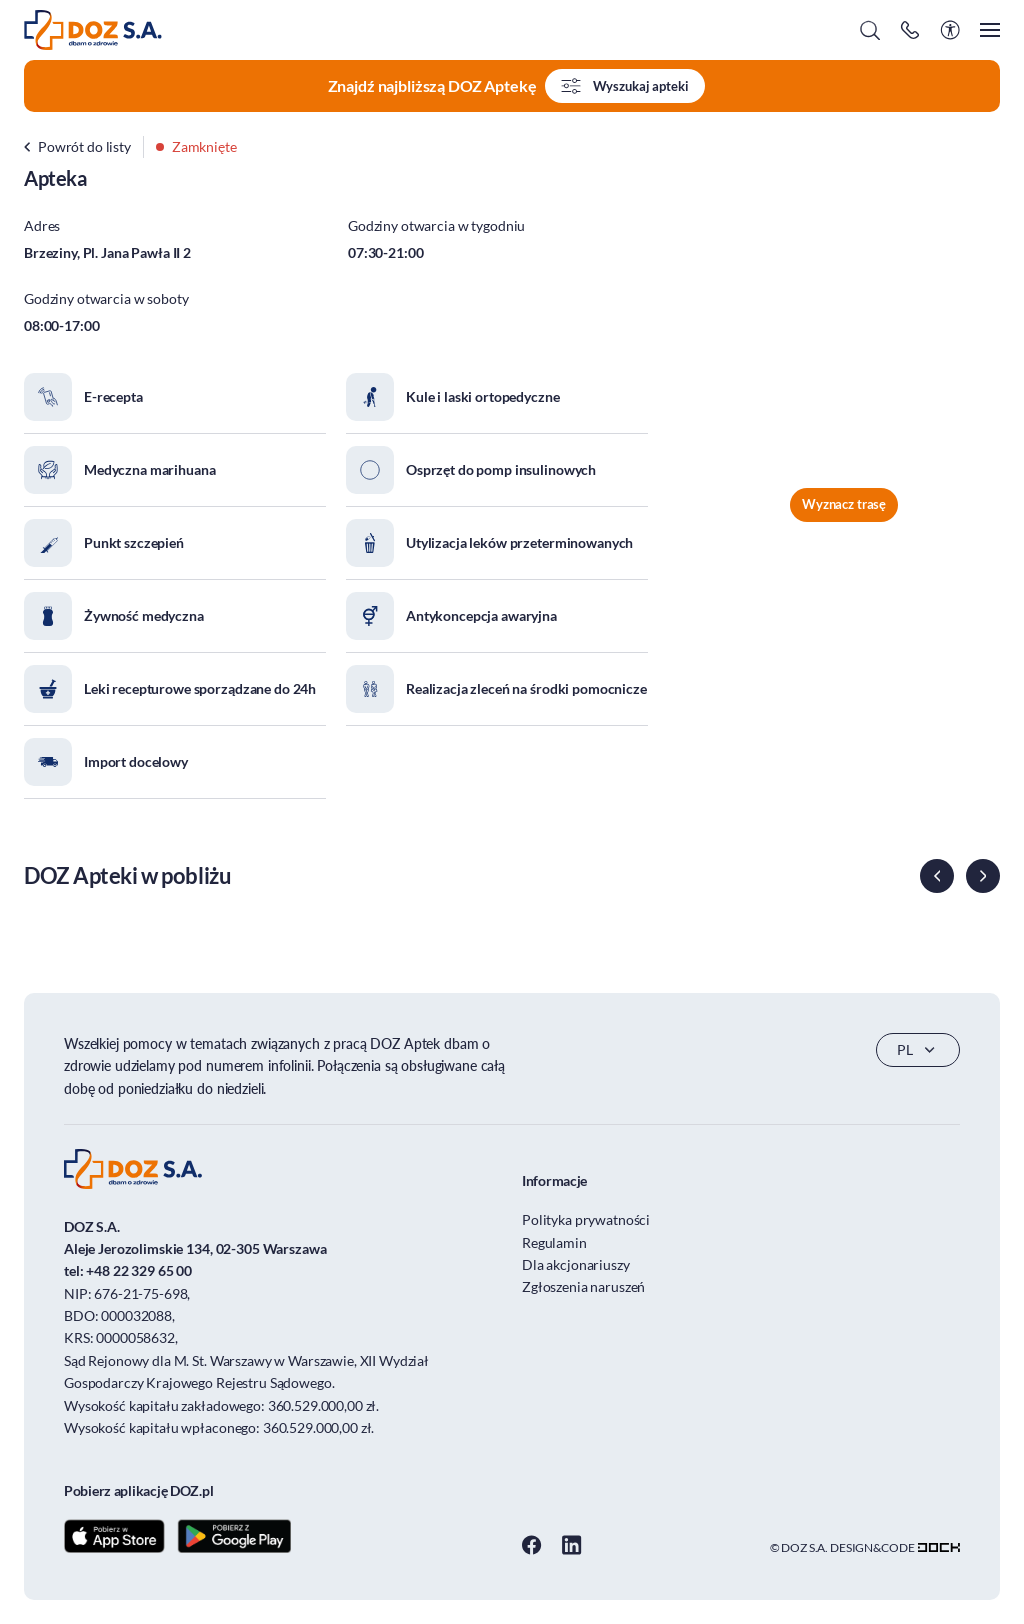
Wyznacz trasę (844, 504)
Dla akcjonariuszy (576, 1264)
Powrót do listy (77, 146)
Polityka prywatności (586, 1219)
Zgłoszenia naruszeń (583, 1286)
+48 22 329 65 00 (139, 1270)
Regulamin (554, 1242)
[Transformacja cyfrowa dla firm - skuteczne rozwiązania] (939, 1547)
